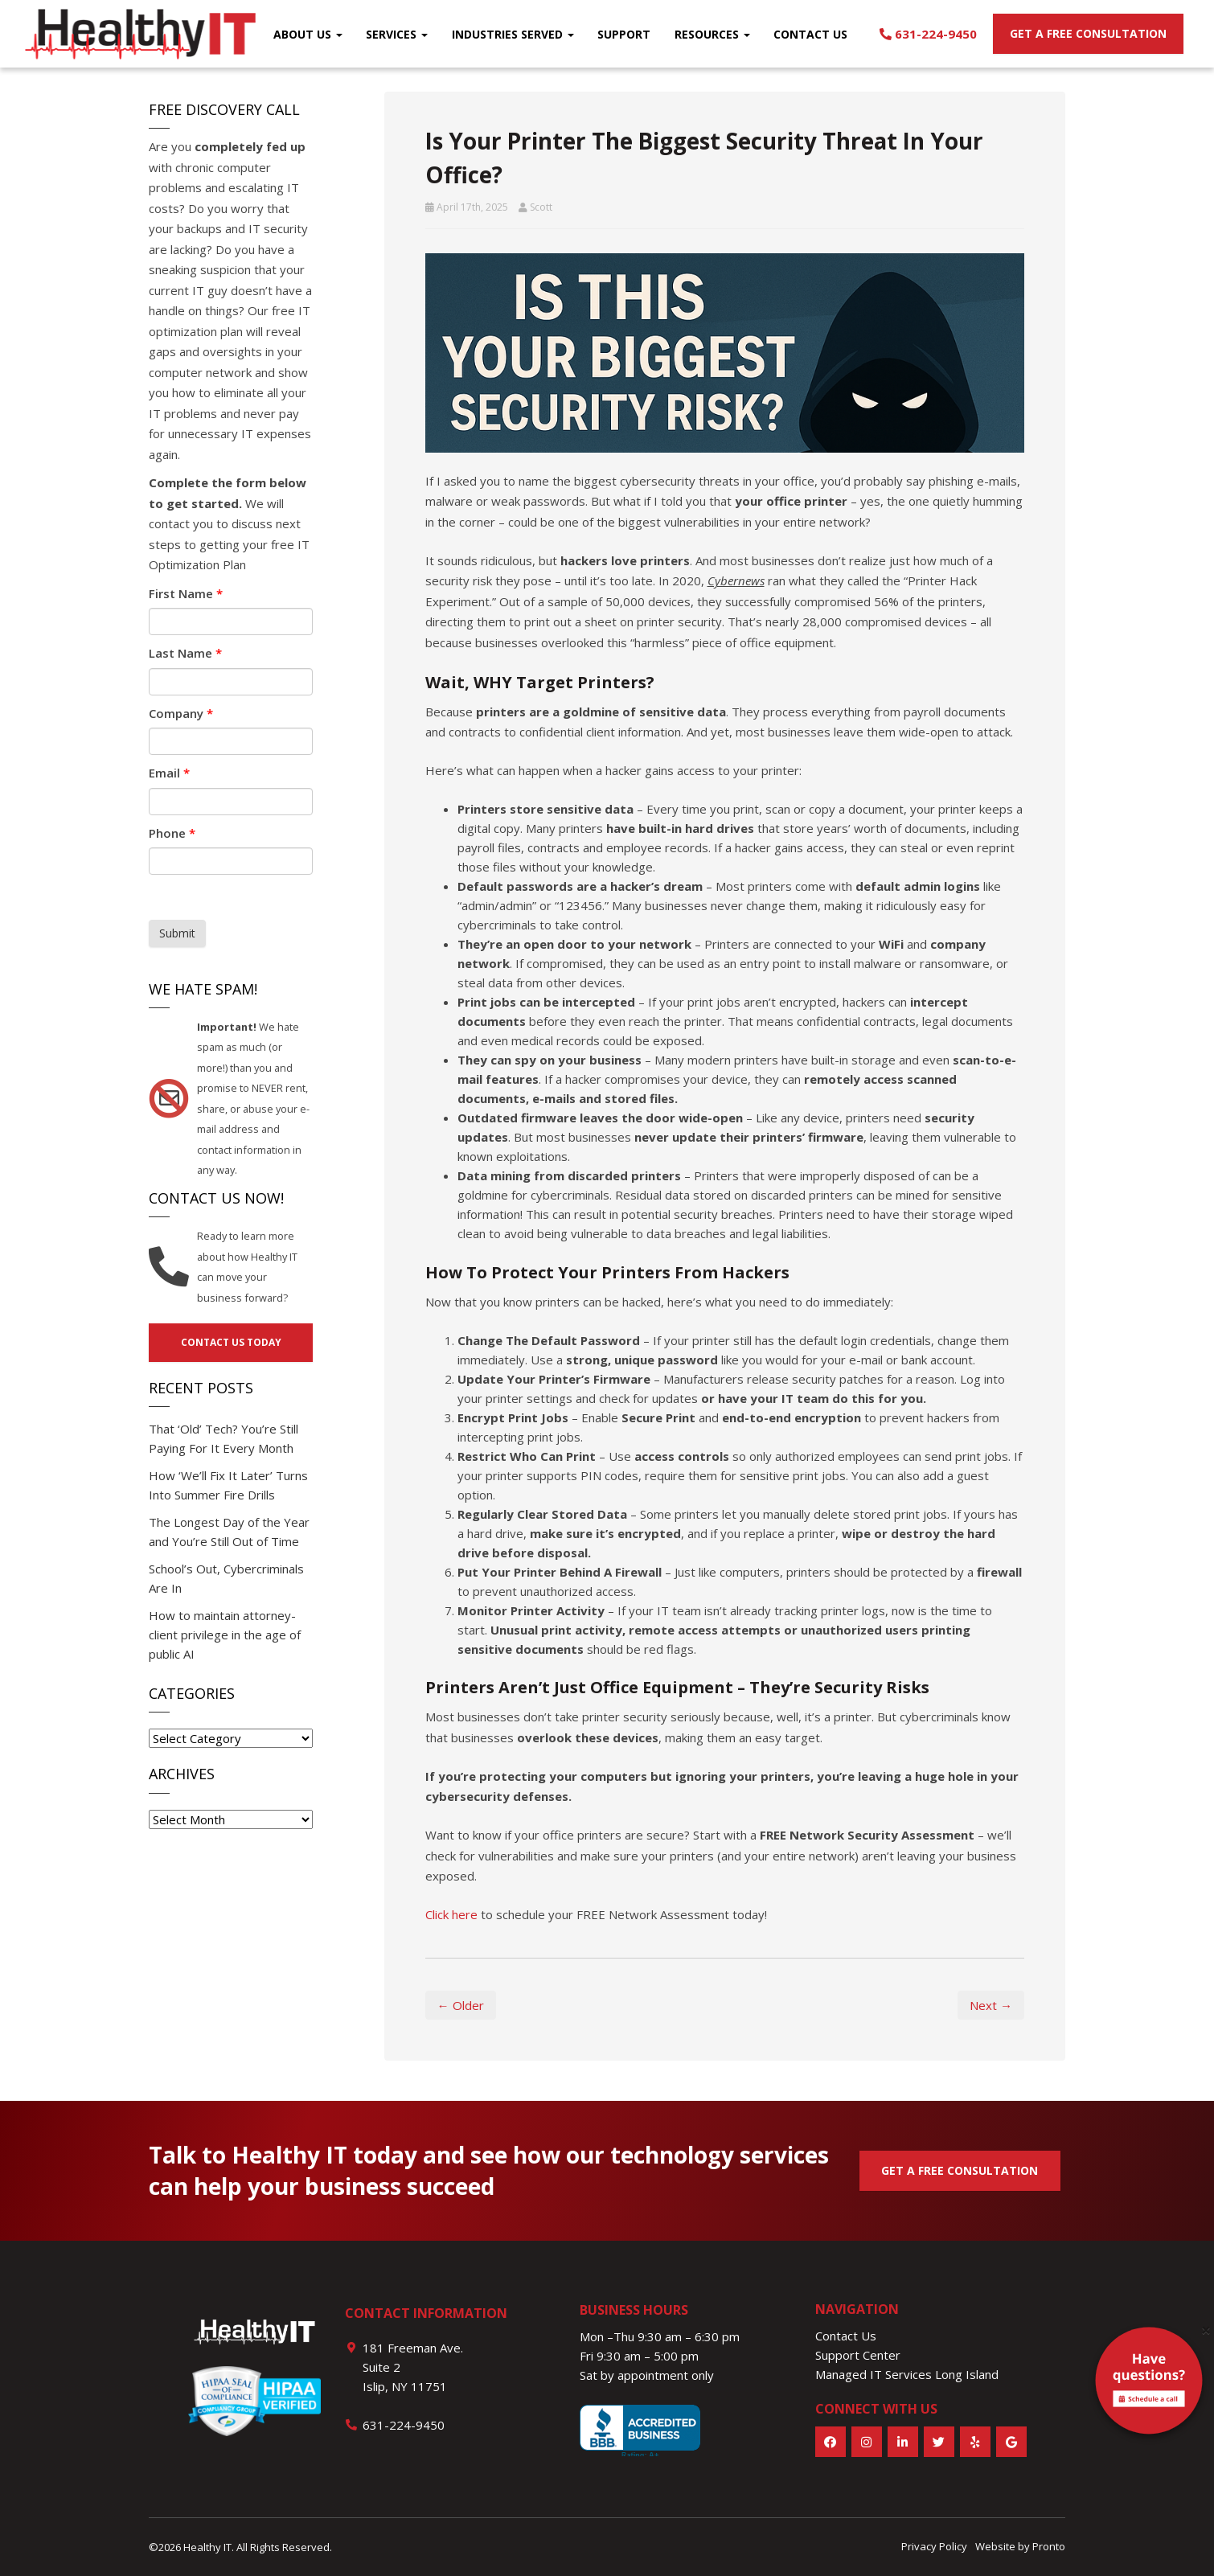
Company (181, 713)
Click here (451, 1914)
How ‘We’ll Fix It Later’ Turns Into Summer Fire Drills (228, 1485)
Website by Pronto (1020, 2546)
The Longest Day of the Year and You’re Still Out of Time (229, 1531)
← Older (460, 2005)
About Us (307, 34)
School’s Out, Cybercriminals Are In (226, 1578)
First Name (186, 593)
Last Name (185, 653)
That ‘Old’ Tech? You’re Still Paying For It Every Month (223, 1438)
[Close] (1206, 2330)
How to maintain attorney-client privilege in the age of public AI (225, 1634)
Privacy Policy (934, 2546)
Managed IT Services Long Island (907, 2374)
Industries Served (513, 34)
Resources (712, 34)
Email (169, 773)
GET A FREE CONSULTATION (959, 2170)
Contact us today (231, 1342)
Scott (541, 207)
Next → (991, 2005)
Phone (172, 833)
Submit (177, 933)
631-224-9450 (928, 34)
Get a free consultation (1088, 33)
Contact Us (810, 34)
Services (397, 34)
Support (623, 34)
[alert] (1148, 2383)
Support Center (857, 2355)
